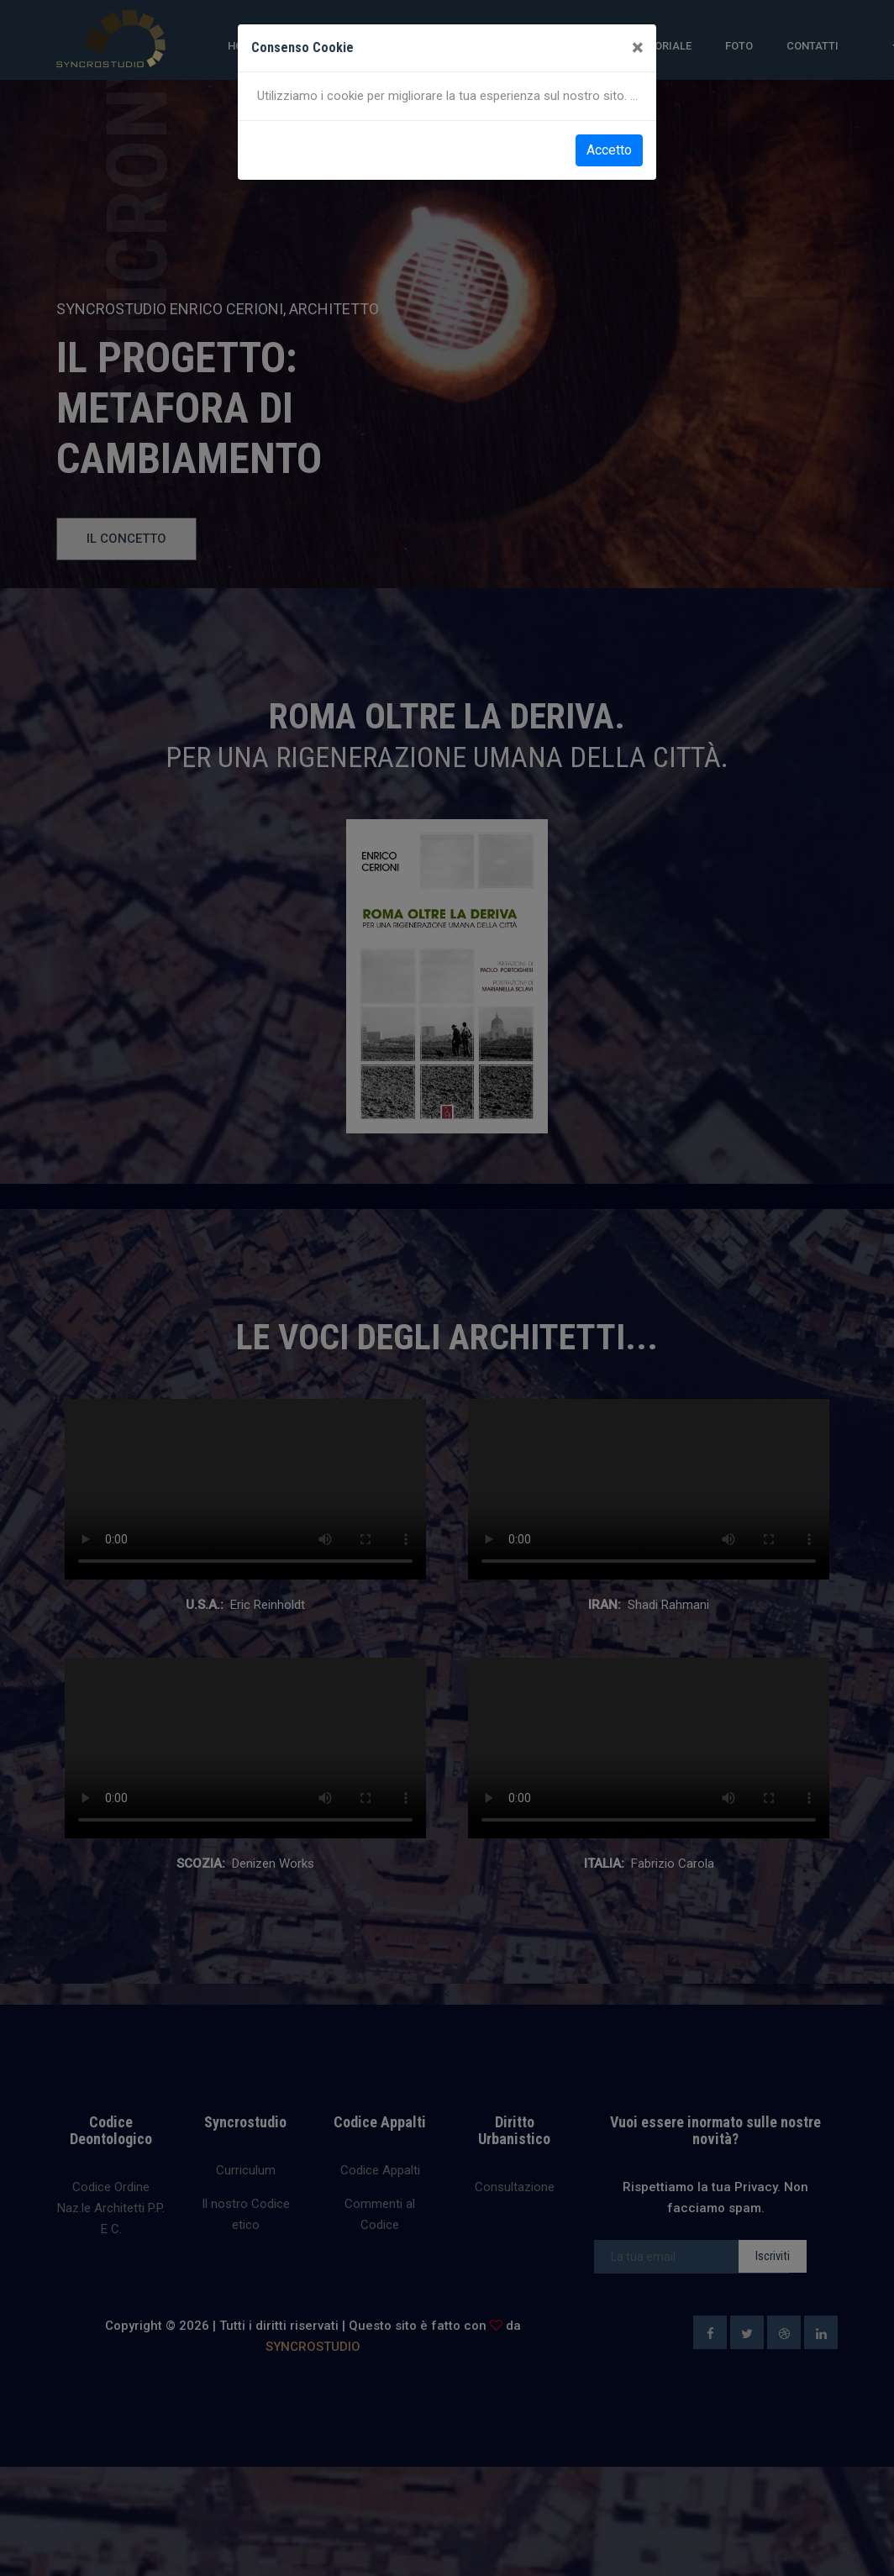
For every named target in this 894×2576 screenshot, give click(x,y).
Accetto (609, 150)
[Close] (637, 47)
